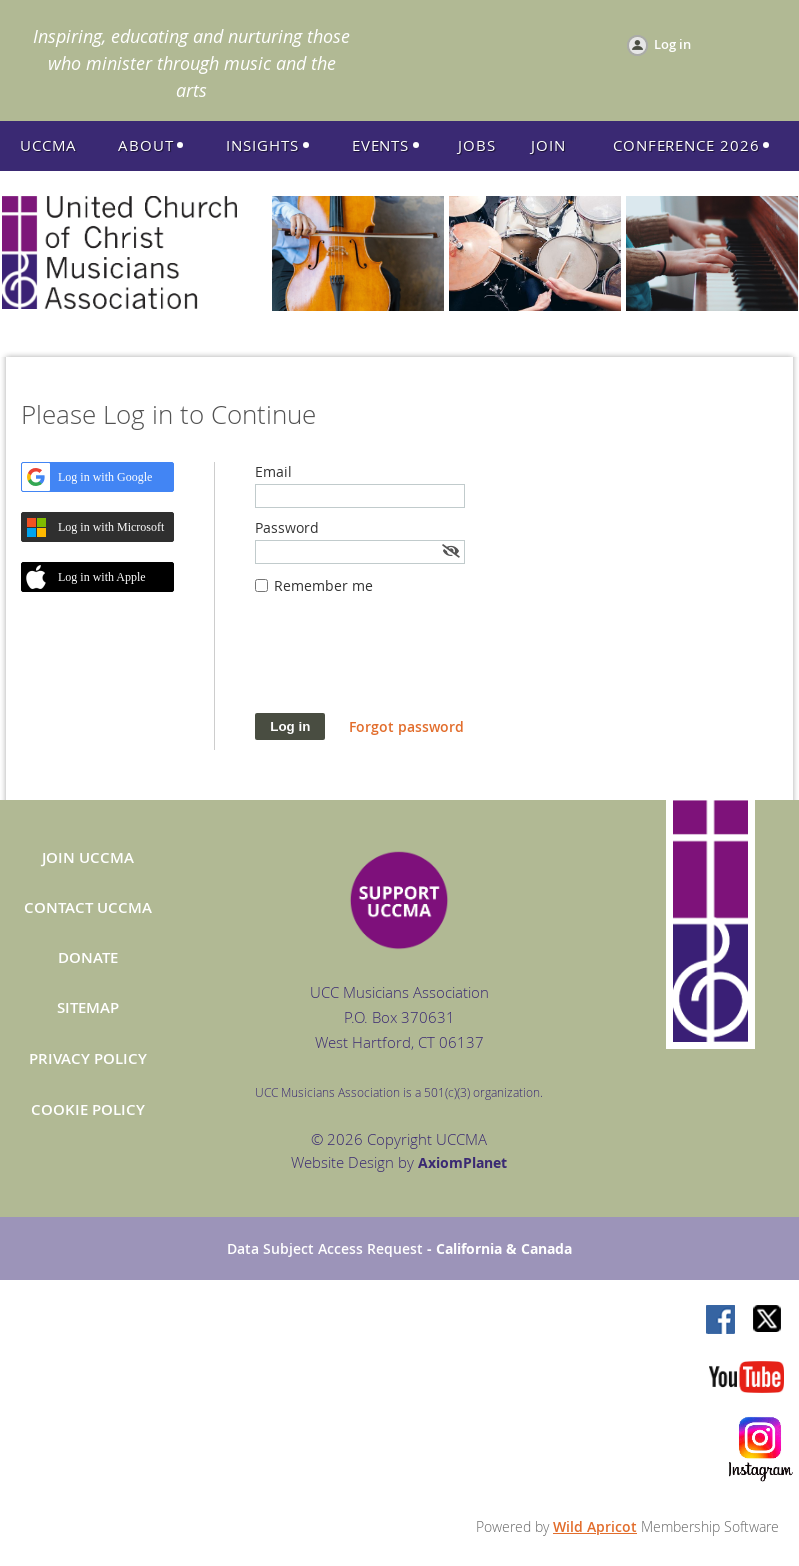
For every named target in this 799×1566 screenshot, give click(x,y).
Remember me (323, 585)
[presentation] (407, 664)
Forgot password (406, 726)
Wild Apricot (595, 1526)
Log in (672, 44)
